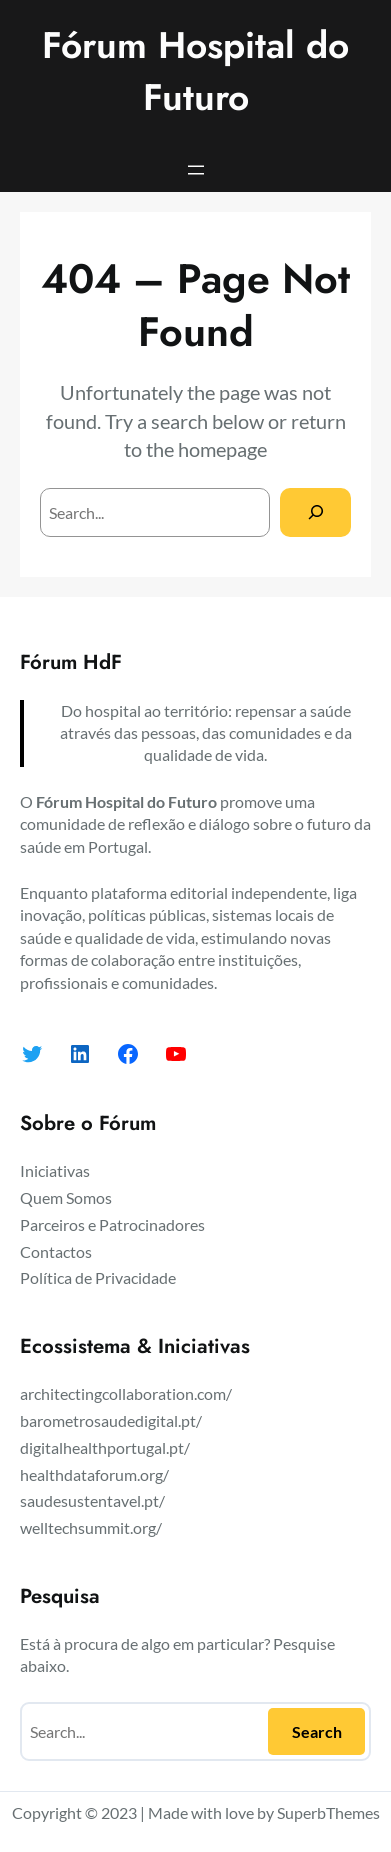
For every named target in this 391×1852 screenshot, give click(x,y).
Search (317, 1731)
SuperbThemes (328, 1812)
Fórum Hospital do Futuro (195, 71)
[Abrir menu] (196, 170)
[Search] (315, 512)
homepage (222, 449)
